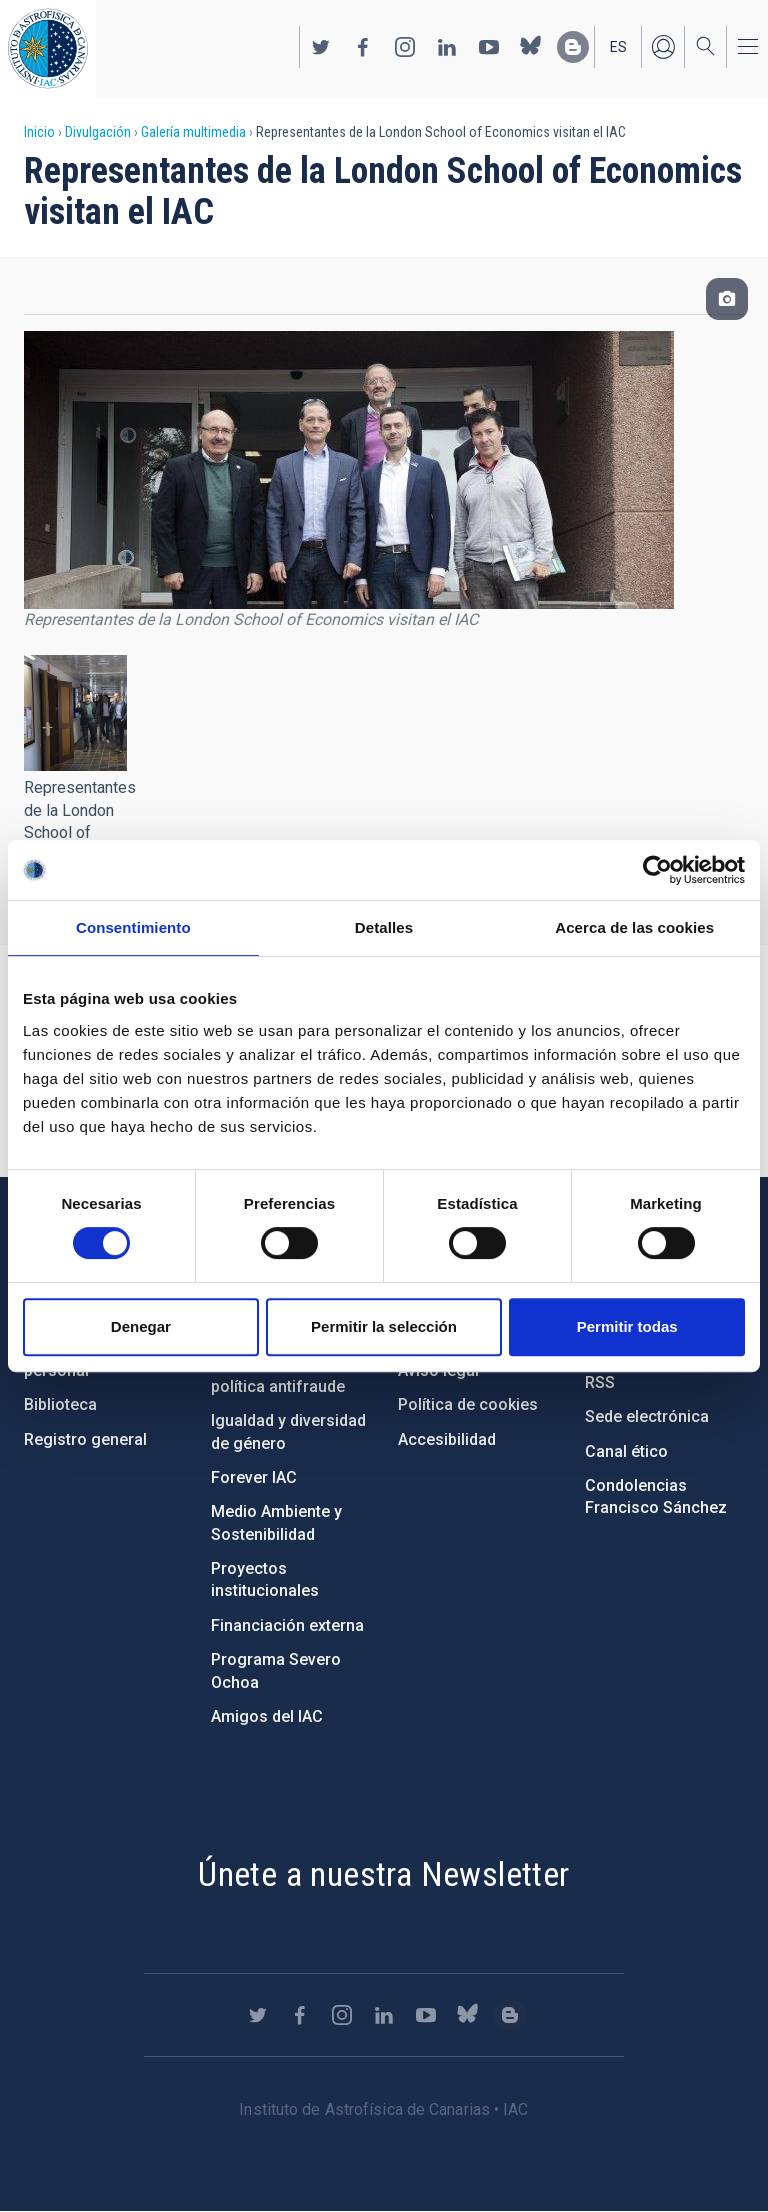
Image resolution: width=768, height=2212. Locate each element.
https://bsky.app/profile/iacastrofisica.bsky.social (531, 47)
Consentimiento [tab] (133, 927)
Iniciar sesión (663, 47)
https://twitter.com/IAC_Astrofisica (321, 47)
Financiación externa (287, 1625)
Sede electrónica (647, 1416)
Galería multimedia (193, 132)
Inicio (39, 132)
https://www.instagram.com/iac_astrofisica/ (405, 47)
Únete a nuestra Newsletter (383, 1874)
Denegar (141, 1326)
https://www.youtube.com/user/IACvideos (489, 47)
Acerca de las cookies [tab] (634, 927)
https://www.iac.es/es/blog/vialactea (573, 47)
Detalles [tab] (384, 927)
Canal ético (626, 1451)
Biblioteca (60, 1404)
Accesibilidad (447, 1439)
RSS (600, 1382)
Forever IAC (254, 1477)
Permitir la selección (384, 1326)
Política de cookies (468, 1404)
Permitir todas (627, 1326)
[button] (75, 713)
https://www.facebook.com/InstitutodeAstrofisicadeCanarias (363, 47)
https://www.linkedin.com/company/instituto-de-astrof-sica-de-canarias (447, 47)
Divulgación (98, 132)
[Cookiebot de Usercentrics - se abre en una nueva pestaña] (657, 870)
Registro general (85, 1439)
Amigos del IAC (267, 1716)
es (618, 47)
